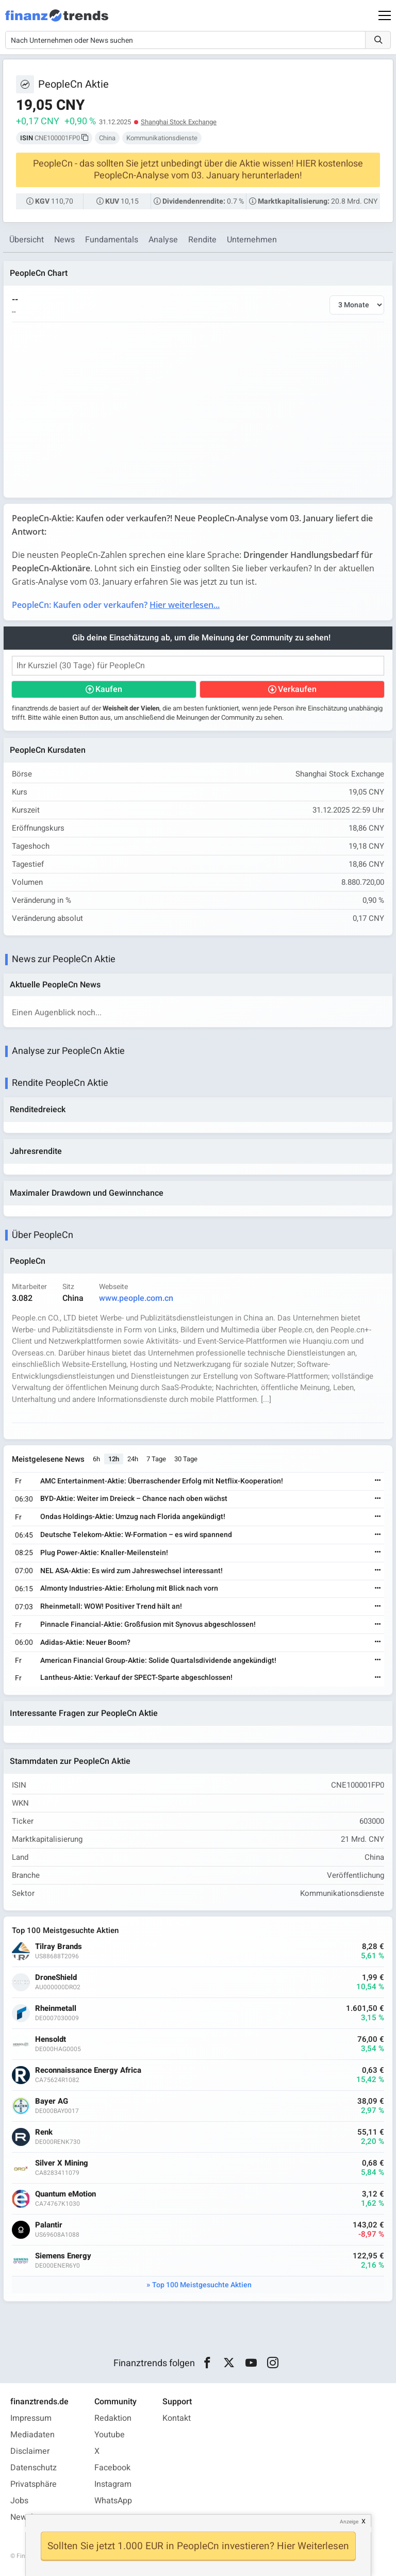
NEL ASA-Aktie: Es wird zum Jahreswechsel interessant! (131, 1570)
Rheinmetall (55, 2008)
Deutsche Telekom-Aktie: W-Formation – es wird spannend (136, 1534)
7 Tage (156, 1459)
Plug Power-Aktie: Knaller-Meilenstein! (104, 1552)
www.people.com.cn (136, 1298)
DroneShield (56, 1977)
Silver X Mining (61, 2163)
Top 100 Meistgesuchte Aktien (202, 2285)
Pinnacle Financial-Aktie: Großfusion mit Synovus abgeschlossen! (148, 1624)
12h (113, 1459)
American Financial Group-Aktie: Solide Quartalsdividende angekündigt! (158, 1660)
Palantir (48, 2225)
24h (132, 1459)
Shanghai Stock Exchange (179, 122)
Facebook (112, 2468)
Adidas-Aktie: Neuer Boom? (85, 1642)
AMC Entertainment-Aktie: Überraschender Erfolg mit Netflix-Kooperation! (161, 1481)
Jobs (19, 2501)
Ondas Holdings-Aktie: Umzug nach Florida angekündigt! (132, 1516)
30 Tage (185, 1459)
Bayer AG (51, 2101)
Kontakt (176, 2418)
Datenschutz (33, 2468)
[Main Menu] (384, 15)
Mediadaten (32, 2435)
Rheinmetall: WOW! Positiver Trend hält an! (111, 1606)
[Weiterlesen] (378, 1481)
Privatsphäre (33, 2484)
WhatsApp (113, 2501)
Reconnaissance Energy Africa (88, 2070)
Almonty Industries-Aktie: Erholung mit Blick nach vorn (129, 1588)
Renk (44, 2132)
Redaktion (112, 2418)
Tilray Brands (58, 1947)
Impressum (31, 2418)
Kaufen (108, 689)
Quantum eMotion (65, 2194)
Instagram (112, 2484)
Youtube (109, 2435)
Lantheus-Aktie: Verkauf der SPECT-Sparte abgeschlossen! (136, 1677)
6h (96, 1459)
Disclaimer (30, 2451)
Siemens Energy (63, 2256)
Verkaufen (297, 689)
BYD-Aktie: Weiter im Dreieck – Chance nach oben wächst (133, 1498)
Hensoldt (50, 2039)
